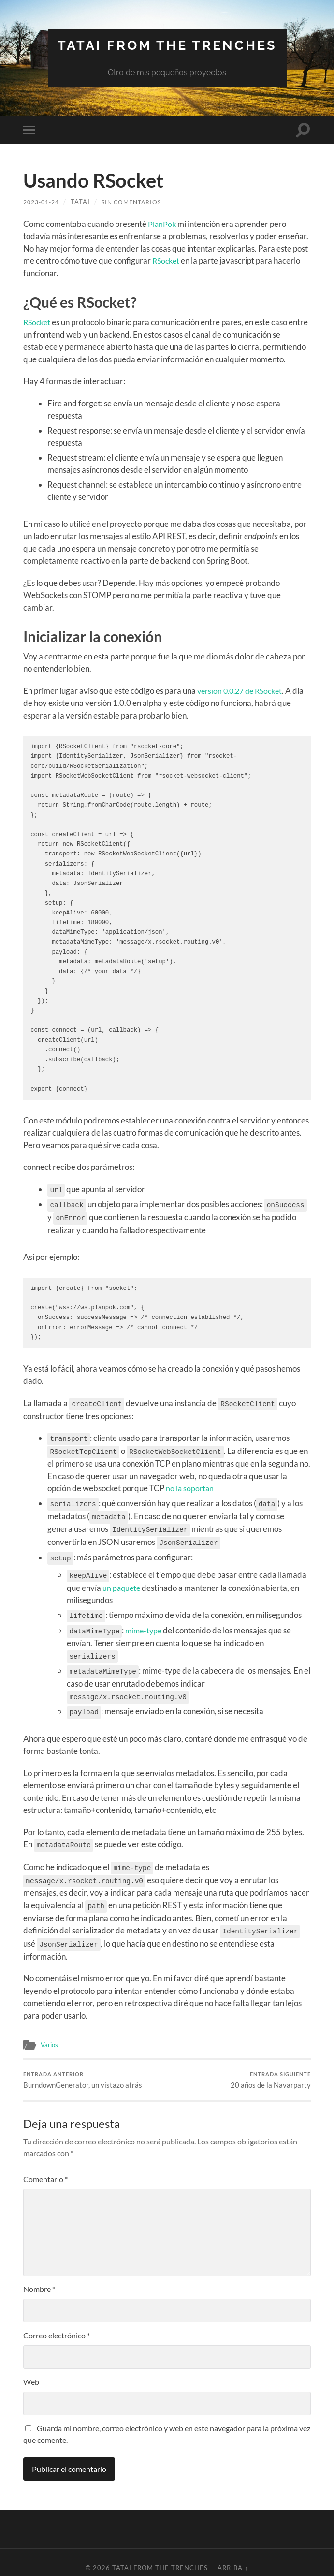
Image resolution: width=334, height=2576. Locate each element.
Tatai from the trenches (167, 45)
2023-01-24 (43, 202)
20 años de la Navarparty (271, 2067)
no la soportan (190, 1485)
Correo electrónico (56, 2324)
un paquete (122, 1581)
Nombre (39, 2277)
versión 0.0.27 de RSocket (243, 691)
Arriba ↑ (233, 2557)
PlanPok (162, 224)
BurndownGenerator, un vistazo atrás (82, 2067)
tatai (85, 202)
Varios (50, 2031)
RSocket (166, 260)
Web (31, 2370)
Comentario (45, 2167)
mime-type (144, 1622)
